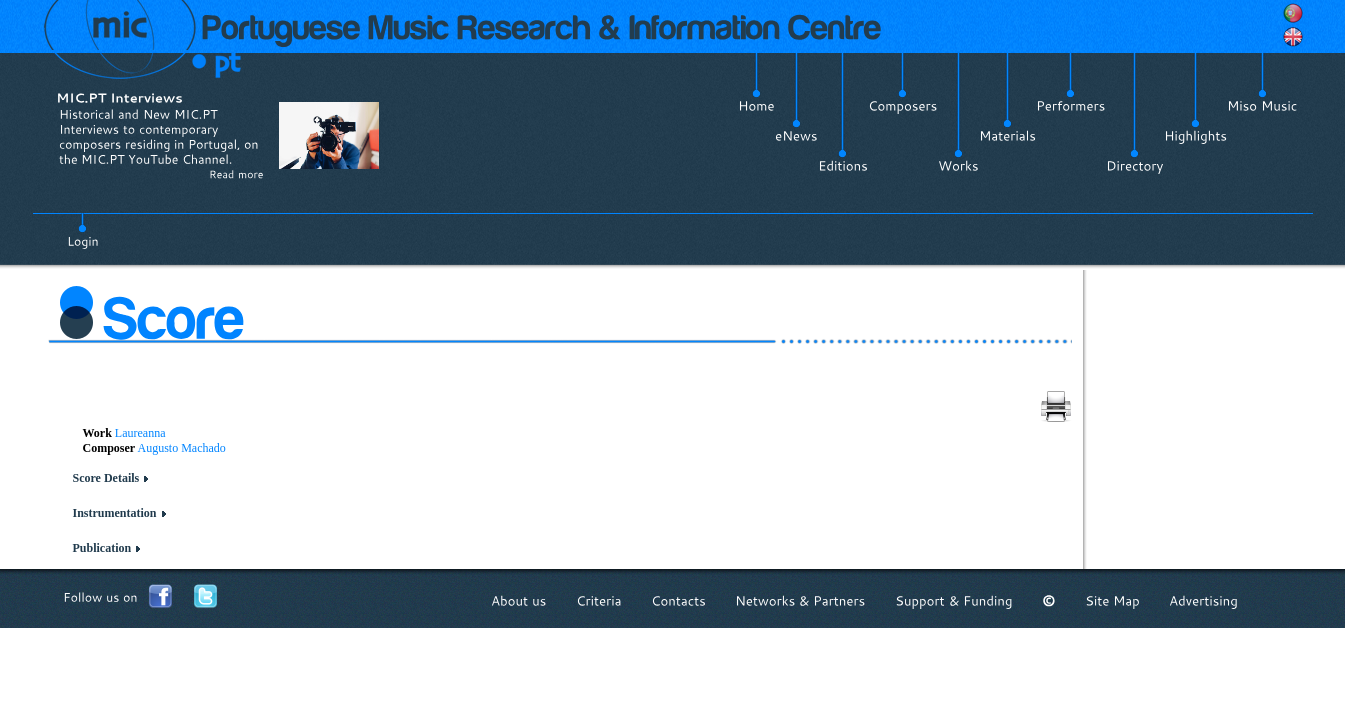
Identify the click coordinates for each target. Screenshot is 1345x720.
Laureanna (140, 433)
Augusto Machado (182, 448)
